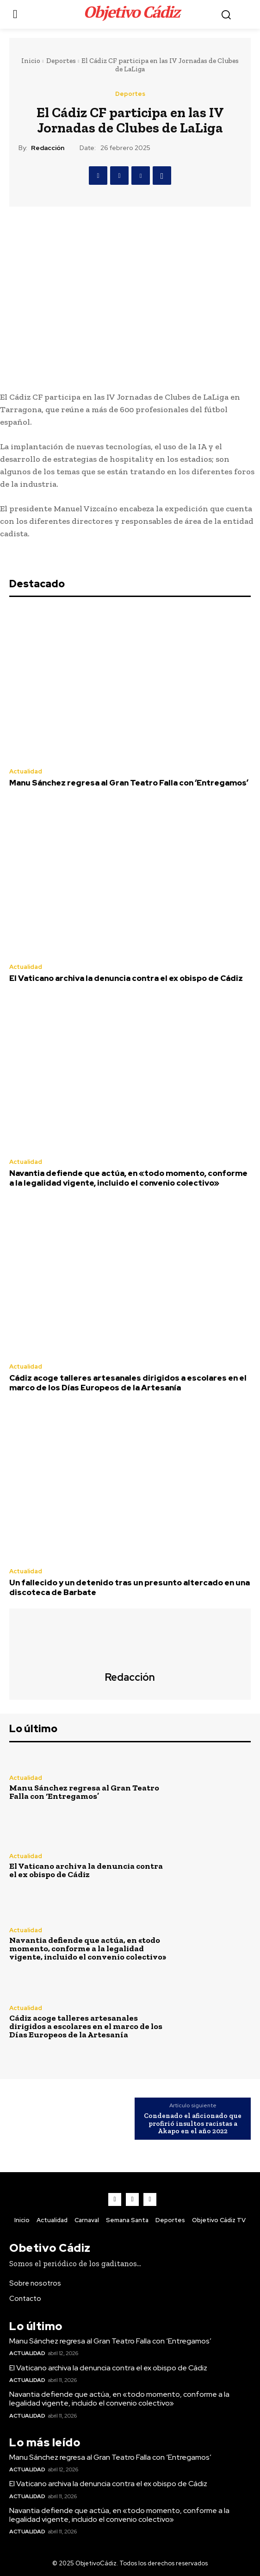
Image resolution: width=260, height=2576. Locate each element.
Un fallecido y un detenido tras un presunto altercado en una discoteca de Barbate (129, 1587)
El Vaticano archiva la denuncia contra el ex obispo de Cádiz (126, 978)
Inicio (30, 61)
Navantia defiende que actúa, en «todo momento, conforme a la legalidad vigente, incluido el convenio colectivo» (128, 1177)
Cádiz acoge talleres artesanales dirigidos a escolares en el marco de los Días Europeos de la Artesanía (128, 1382)
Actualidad (25, 771)
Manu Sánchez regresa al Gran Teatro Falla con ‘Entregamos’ (128, 783)
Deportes (61, 61)
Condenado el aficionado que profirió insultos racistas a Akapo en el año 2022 (192, 2123)
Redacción (47, 148)
